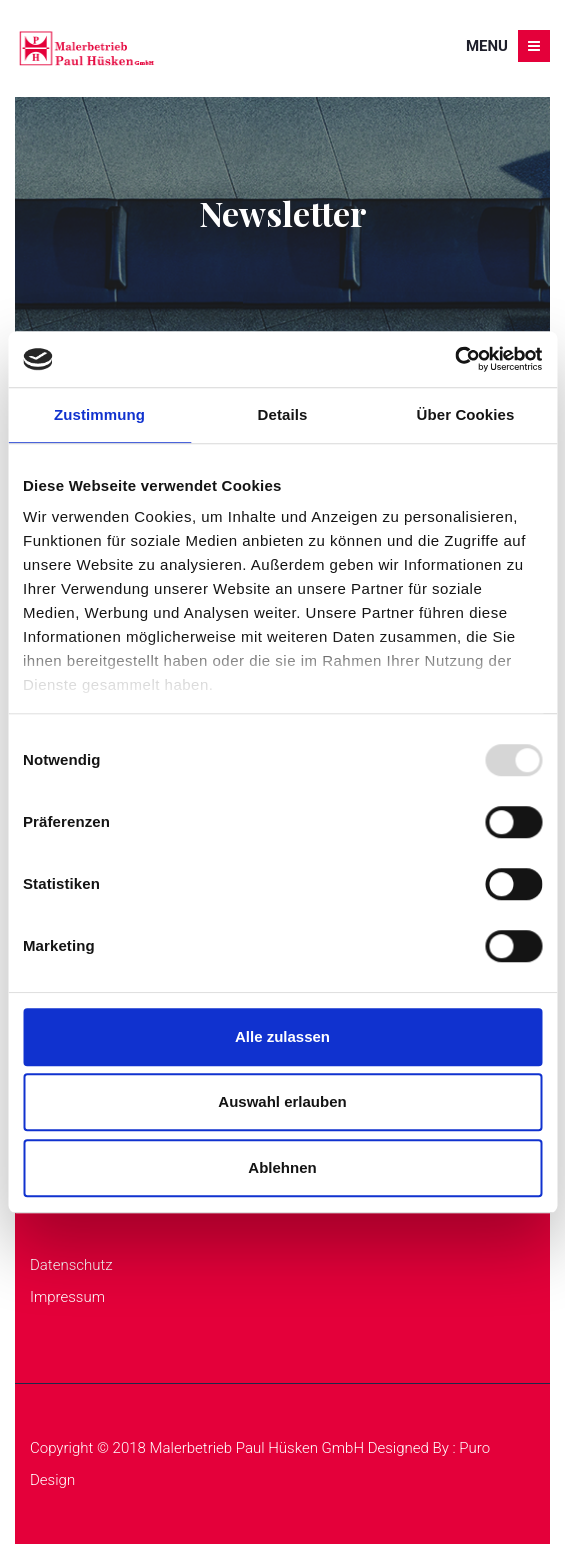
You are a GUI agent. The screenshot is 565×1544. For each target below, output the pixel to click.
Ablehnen (282, 1167)
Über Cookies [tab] (466, 414)
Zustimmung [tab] (99, 414)
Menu (508, 46)
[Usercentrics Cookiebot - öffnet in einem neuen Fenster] (454, 359)
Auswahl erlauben (282, 1101)
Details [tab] (283, 414)
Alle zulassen (282, 1036)
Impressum (67, 1297)
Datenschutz (71, 1265)
